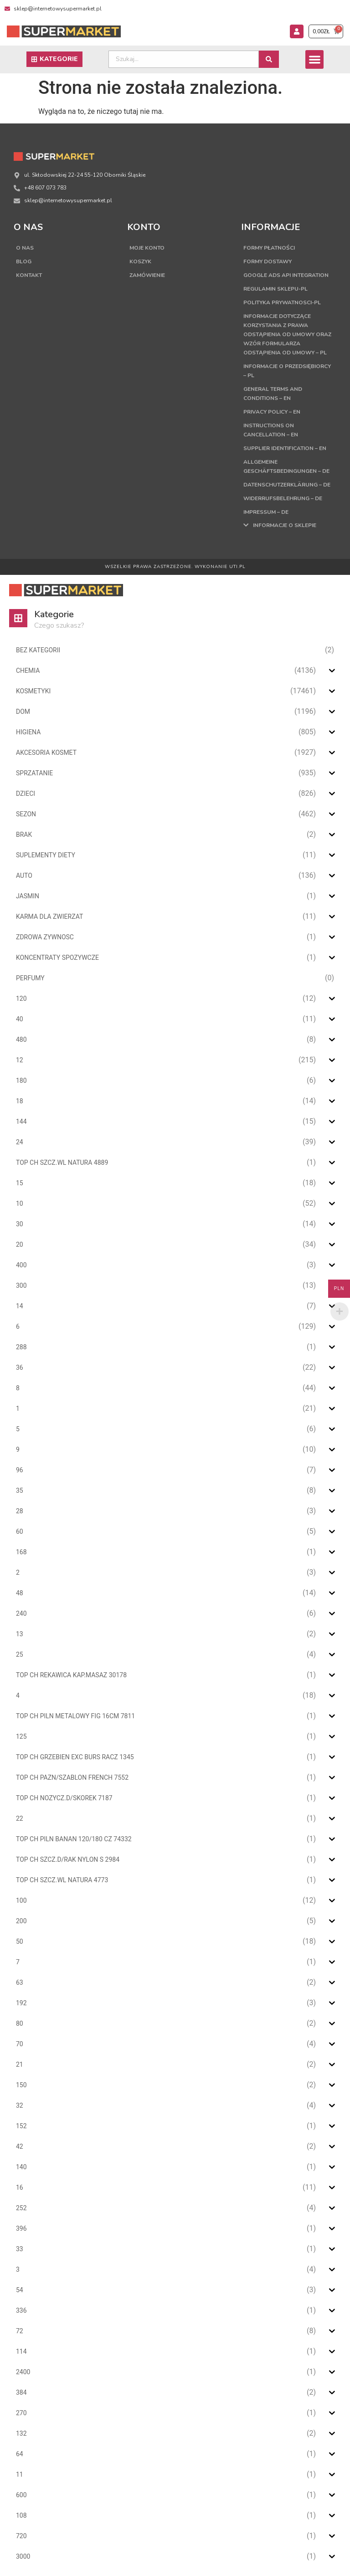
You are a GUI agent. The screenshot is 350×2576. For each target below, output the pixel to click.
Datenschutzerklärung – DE (286, 484)
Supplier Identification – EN (284, 448)
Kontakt (29, 275)
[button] (314, 59)
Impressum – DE (265, 512)
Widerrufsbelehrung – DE (282, 498)
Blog (23, 261)
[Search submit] (269, 59)
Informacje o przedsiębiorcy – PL (287, 371)
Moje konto (147, 247)
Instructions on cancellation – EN (270, 430)
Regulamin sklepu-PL (275, 288)
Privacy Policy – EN (271, 411)
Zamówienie (147, 275)
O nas (25, 247)
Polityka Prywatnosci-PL (282, 302)
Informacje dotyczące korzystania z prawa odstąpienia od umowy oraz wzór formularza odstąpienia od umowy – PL (287, 334)
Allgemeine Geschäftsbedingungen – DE (286, 466)
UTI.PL (237, 566)
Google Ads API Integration (286, 275)
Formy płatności (269, 247)
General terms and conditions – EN (272, 393)
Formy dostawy (267, 261)
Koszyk (140, 261)
